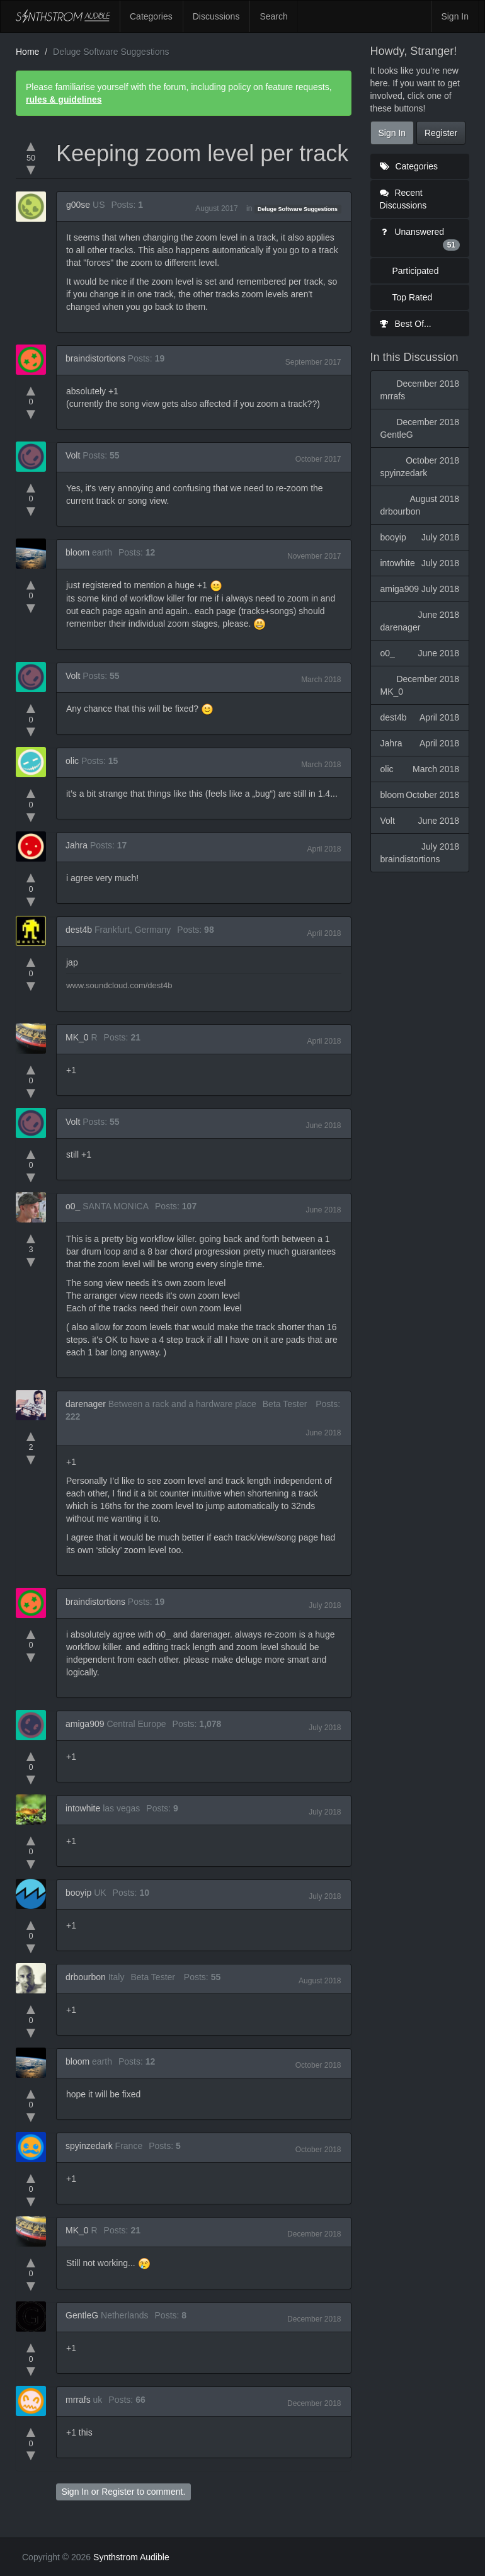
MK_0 (77, 1037)
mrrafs (78, 2400)
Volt (73, 455)
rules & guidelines (64, 99)
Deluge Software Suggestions (298, 209)
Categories (151, 16)
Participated (415, 271)
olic (72, 761)
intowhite (83, 1808)
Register (117, 2492)
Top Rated (412, 297)
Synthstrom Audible (63, 16)
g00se (78, 205)
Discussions (216, 16)
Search (273, 16)
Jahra (77, 845)
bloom (77, 552)
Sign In (455, 16)
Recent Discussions (403, 199)
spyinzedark (89, 2146)
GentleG (82, 2315)
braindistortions (95, 358)
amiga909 (85, 1724)
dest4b (79, 930)
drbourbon (86, 1977)
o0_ (73, 1206)
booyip (78, 1893)
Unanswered (420, 239)
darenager (86, 1404)
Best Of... (405, 324)
